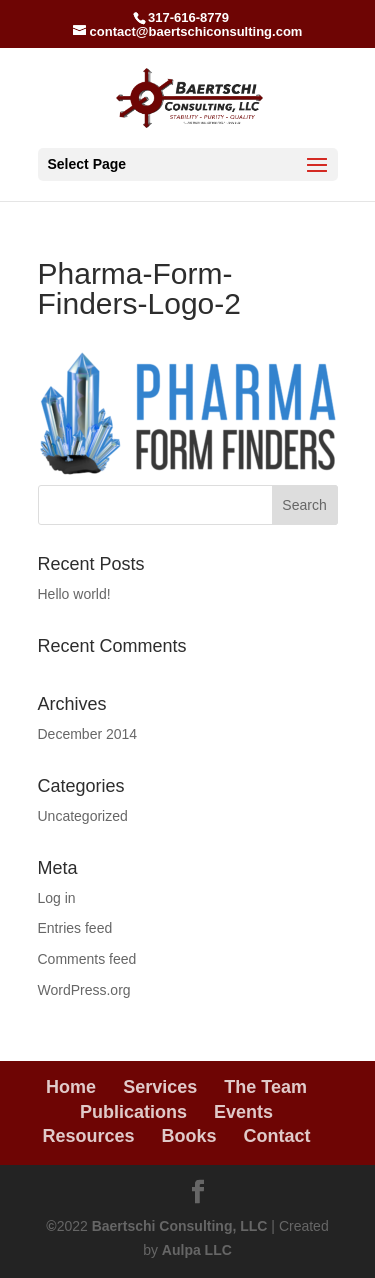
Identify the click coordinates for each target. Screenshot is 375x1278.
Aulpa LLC (197, 1250)
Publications (133, 1112)
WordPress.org (84, 990)
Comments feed (87, 959)
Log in (57, 898)
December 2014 (88, 734)
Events (243, 1112)
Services (160, 1087)
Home (71, 1087)
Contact (277, 1136)
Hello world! (74, 594)
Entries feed (75, 928)
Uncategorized (83, 816)
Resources (88, 1136)
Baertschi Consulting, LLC (180, 1226)
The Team (265, 1087)
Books (189, 1136)
